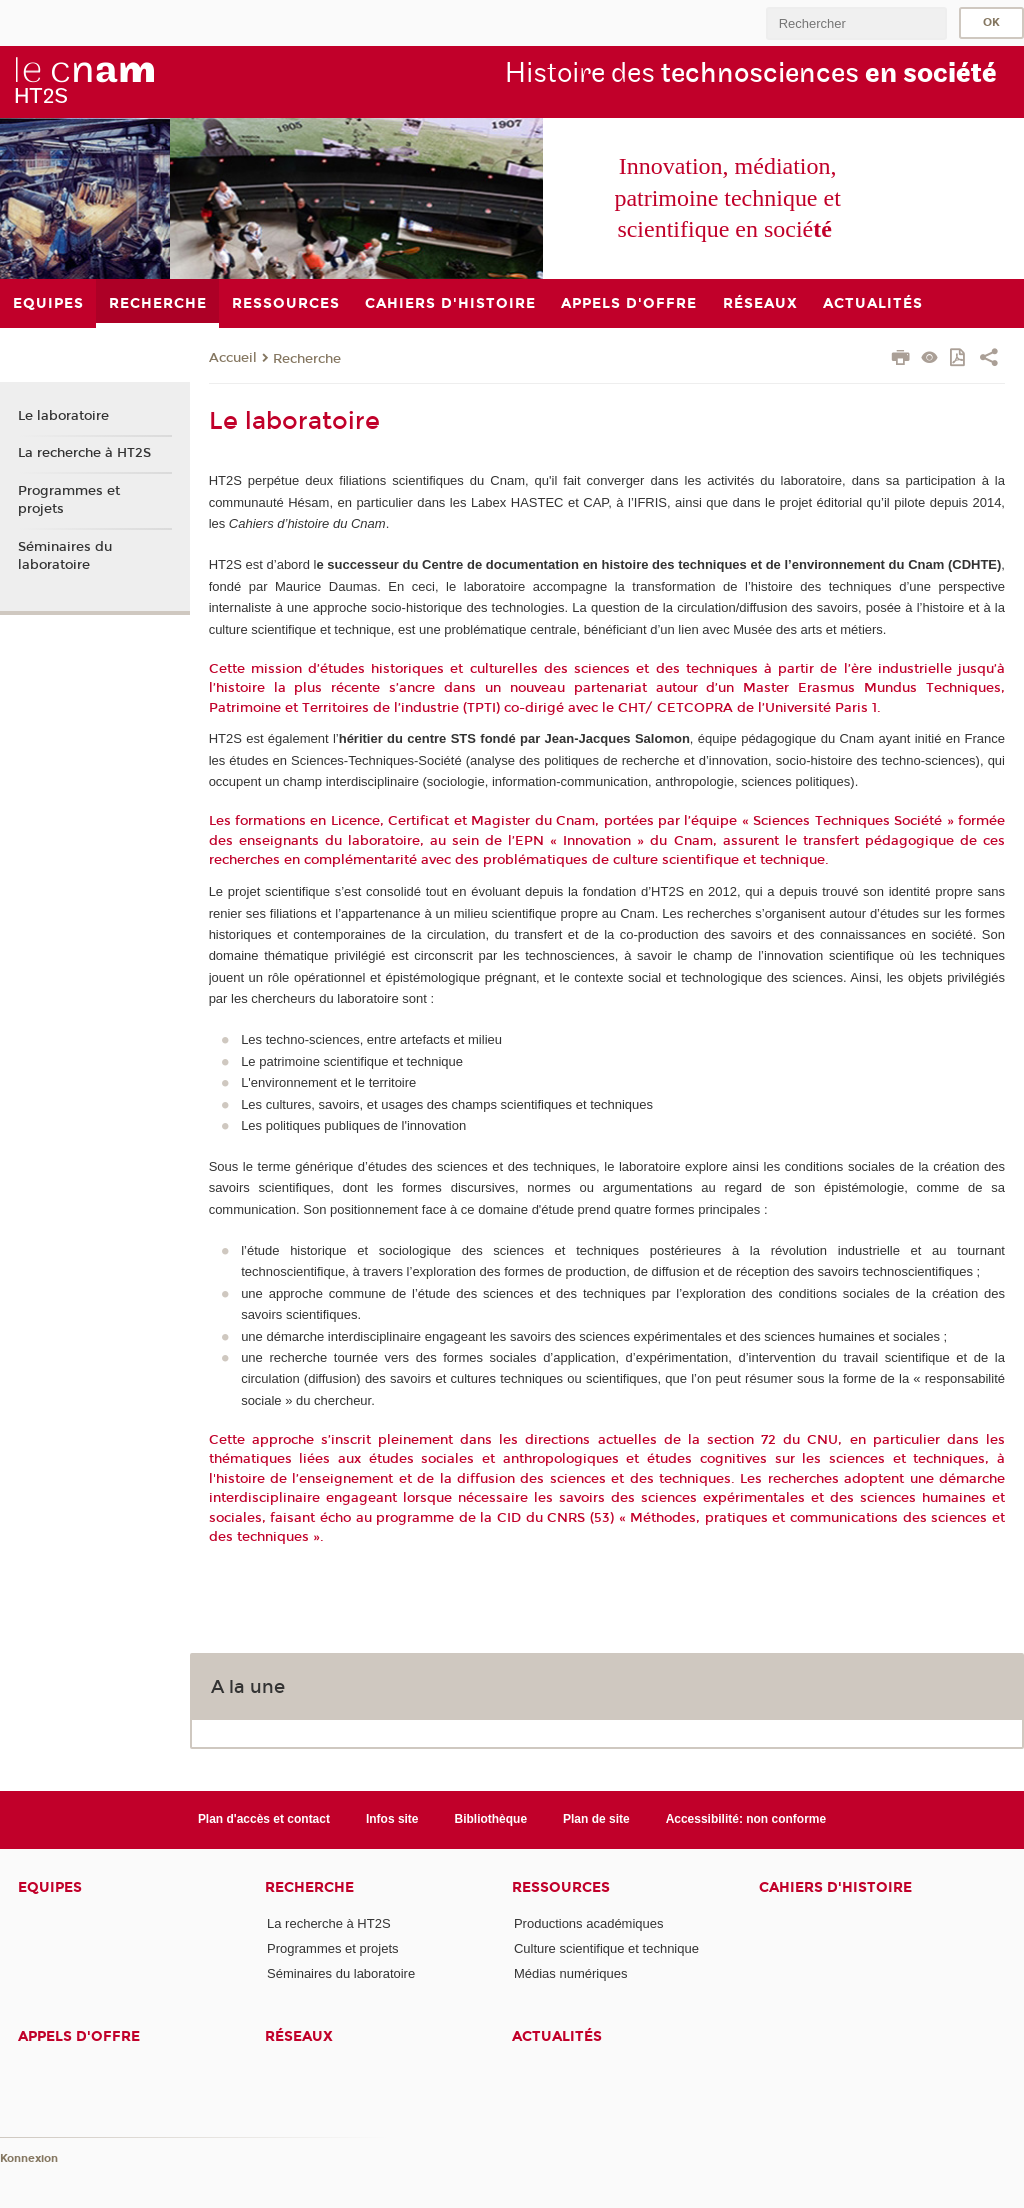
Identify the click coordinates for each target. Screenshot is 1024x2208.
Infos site (392, 1819)
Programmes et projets (69, 500)
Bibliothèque (491, 1819)
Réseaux (299, 2036)
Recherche (307, 359)
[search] (856, 23)
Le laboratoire (63, 416)
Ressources (561, 1887)
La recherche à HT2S (84, 453)
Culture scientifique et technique (606, 1948)
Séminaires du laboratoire (65, 556)
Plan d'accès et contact (264, 1819)
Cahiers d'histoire (835, 1887)
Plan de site (596, 1819)
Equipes (50, 1887)
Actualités (557, 2036)
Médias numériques (570, 1973)
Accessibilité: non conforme (746, 1819)
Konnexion (29, 2158)
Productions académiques (589, 1923)
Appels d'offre (79, 2036)
